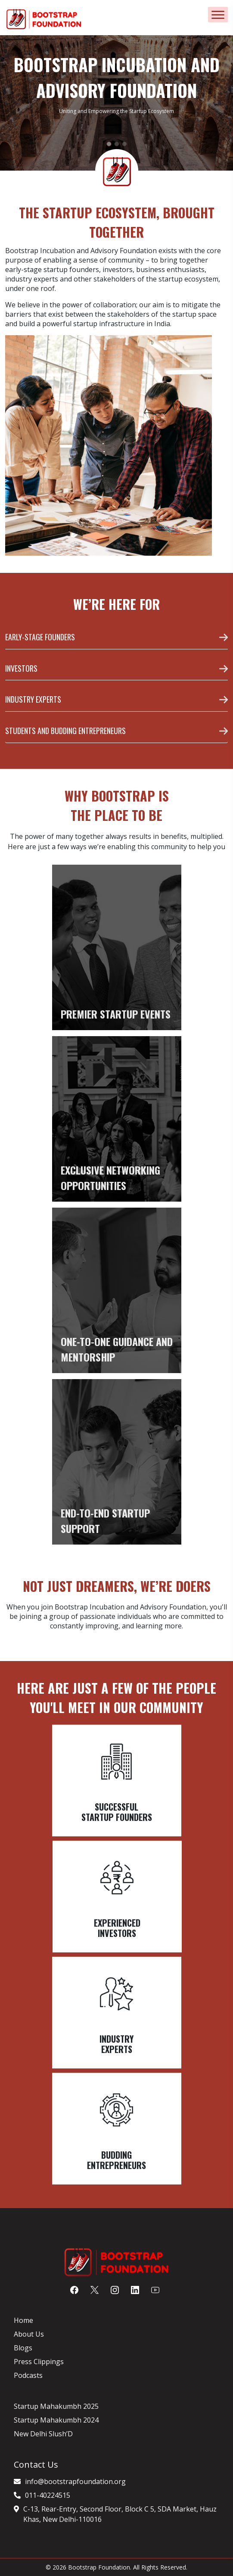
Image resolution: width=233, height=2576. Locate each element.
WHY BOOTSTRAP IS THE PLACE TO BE (117, 805)
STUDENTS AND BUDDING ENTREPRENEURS (65, 730)
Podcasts (28, 2375)
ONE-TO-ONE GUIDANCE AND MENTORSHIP (117, 1349)
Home (23, 2320)
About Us (29, 2334)
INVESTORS (21, 668)
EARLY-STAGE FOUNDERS (40, 636)
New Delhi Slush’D (43, 2433)
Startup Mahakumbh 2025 (56, 2406)
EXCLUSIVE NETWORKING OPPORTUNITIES (110, 1177)
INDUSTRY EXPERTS (33, 699)
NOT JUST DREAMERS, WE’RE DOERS (117, 1586)
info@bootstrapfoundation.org (75, 2481)
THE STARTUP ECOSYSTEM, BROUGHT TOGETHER (116, 222)
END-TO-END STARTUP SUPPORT (105, 1520)
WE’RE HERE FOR (116, 604)
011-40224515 (47, 2495)
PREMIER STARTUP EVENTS (116, 1014)
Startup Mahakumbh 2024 (56, 2420)
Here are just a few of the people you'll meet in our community (116, 1697)
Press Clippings (39, 2361)
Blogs (23, 2348)
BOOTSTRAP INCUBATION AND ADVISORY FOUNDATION (117, 77)
